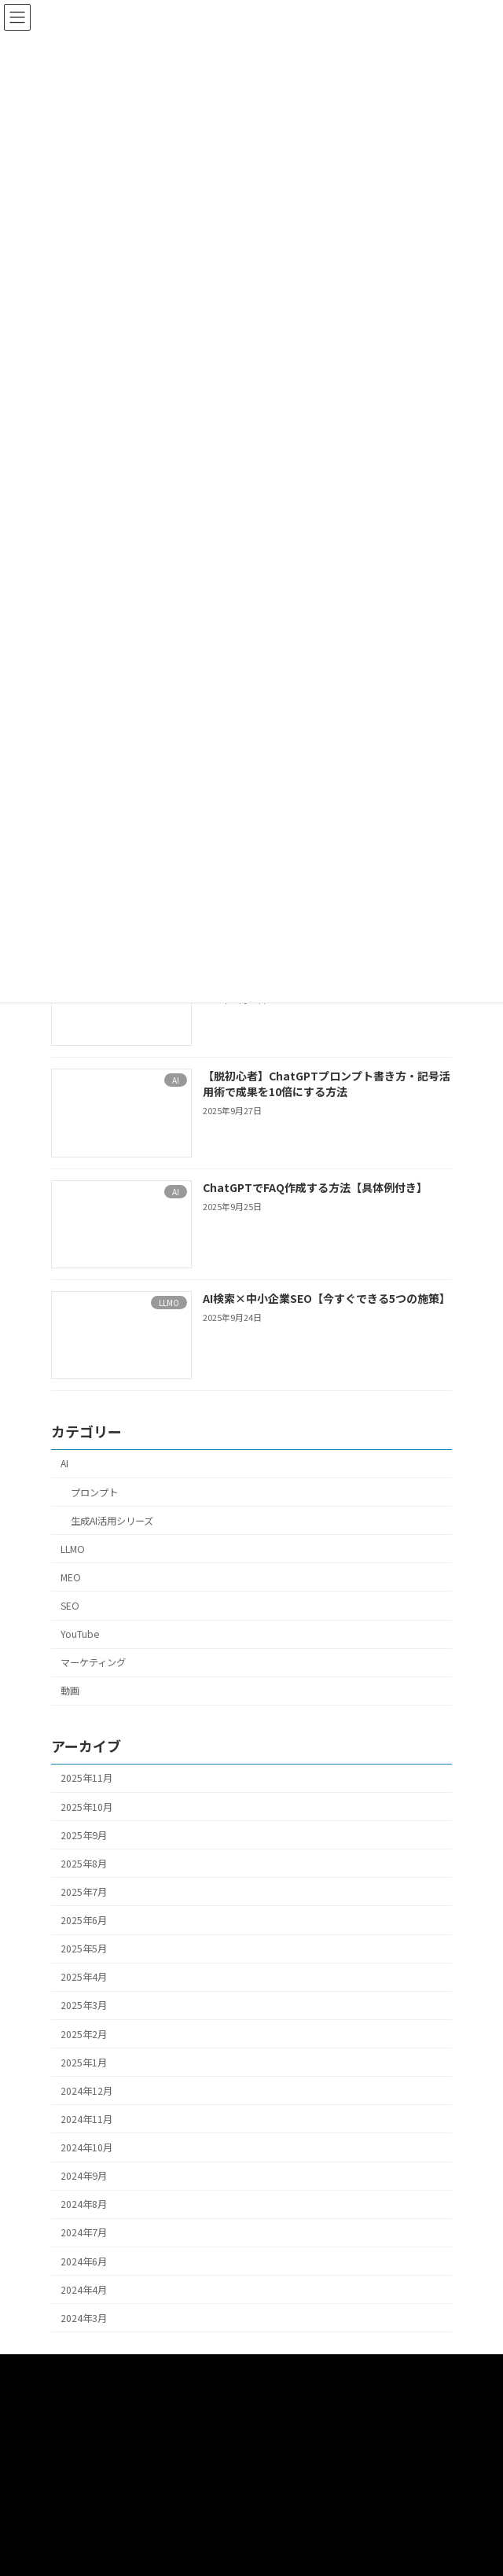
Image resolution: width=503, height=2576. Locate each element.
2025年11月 (86, 1778)
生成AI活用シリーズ (112, 1520)
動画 (70, 1691)
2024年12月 (86, 2091)
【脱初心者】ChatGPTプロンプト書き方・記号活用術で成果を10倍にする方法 (326, 1083)
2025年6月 (84, 1920)
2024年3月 (84, 2318)
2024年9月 (84, 2176)
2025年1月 (84, 2062)
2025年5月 (84, 1948)
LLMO (73, 1549)
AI (64, 1463)
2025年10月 (86, 1806)
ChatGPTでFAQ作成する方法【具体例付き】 (315, 1186)
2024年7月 (84, 2232)
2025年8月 (84, 1864)
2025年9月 (84, 1834)
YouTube (80, 1634)
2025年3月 (84, 2005)
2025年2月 (84, 2033)
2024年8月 (84, 2204)
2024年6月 (84, 2261)
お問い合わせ (79, 2513)
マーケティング (93, 1662)
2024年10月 (86, 2147)
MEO (71, 1577)
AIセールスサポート (92, 2426)
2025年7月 (84, 1892)
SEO (70, 1606)
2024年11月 (86, 2119)
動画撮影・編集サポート (103, 2397)
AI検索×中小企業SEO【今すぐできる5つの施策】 (326, 1298)
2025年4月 (84, 1977)
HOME (64, 2368)
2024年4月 (84, 2289)
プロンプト (94, 1492)
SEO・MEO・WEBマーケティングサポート (141, 2484)
